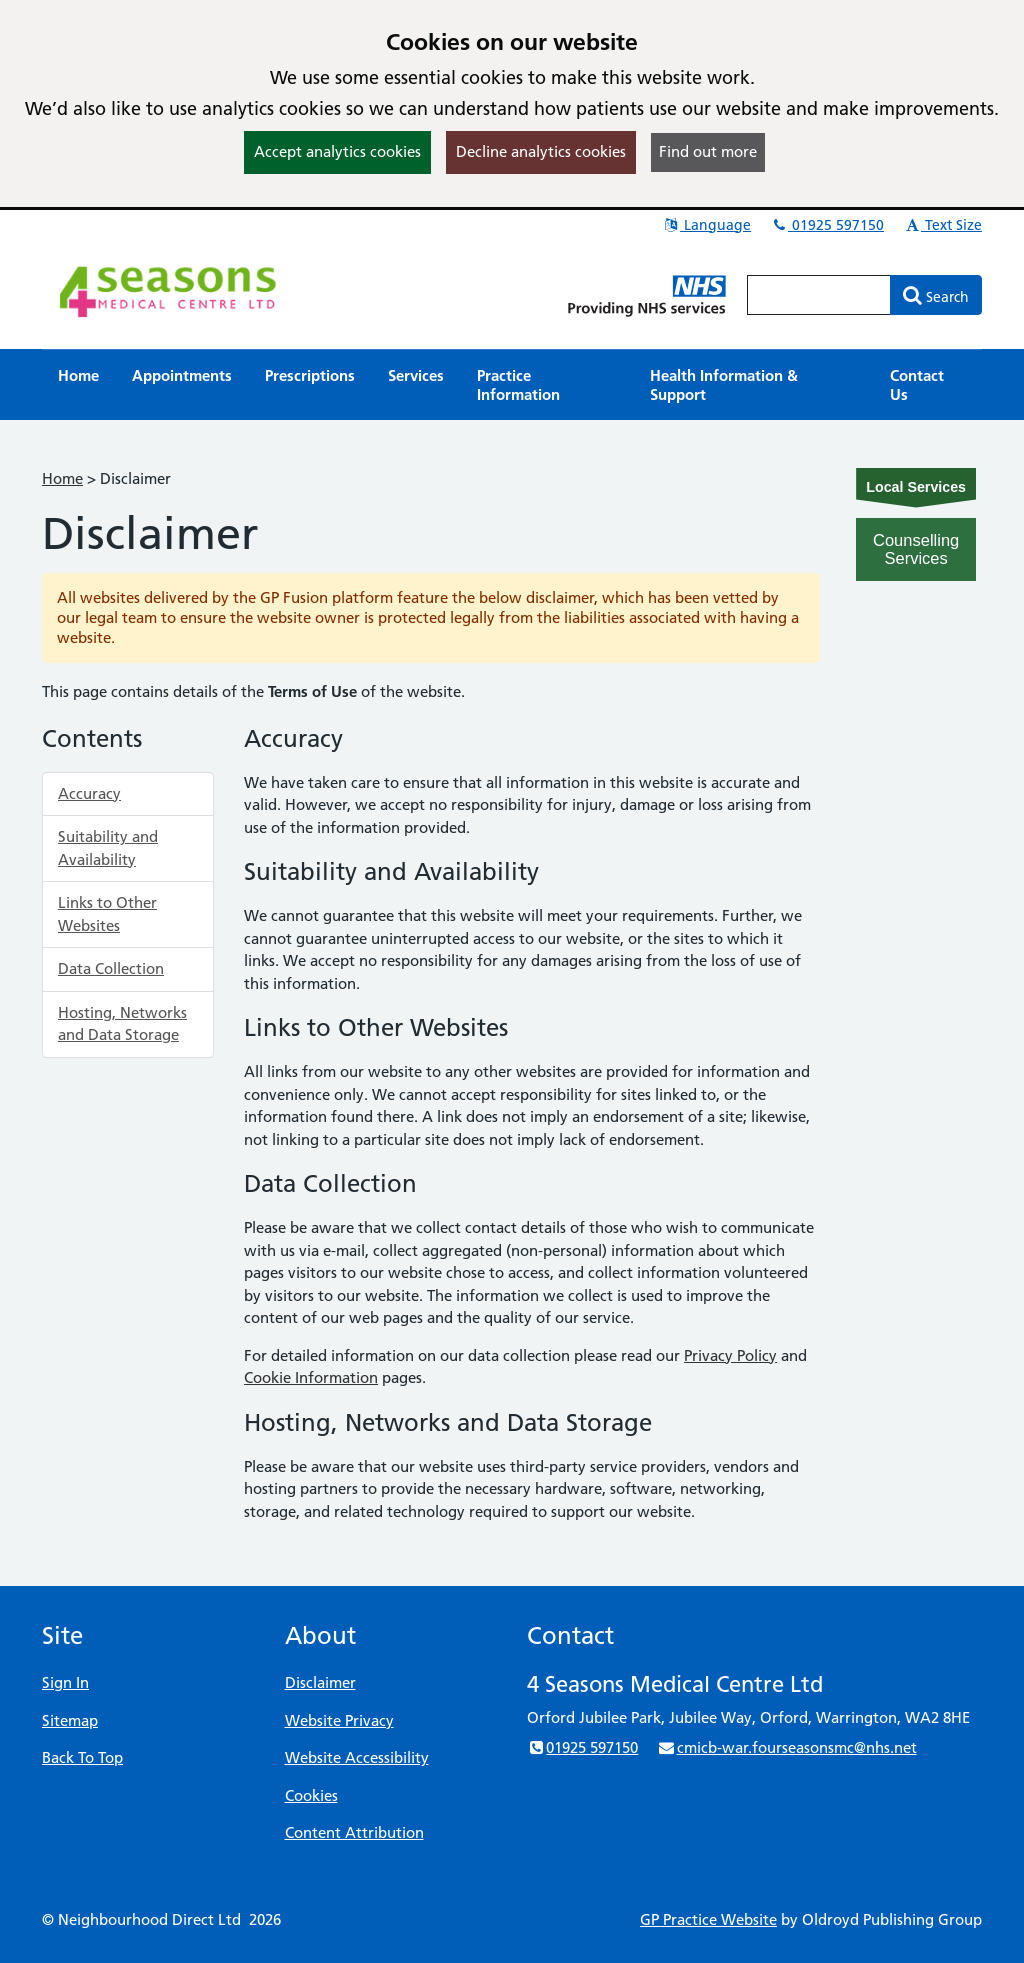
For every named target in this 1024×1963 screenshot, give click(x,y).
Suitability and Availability (108, 848)
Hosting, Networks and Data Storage (122, 1024)
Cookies (311, 1795)
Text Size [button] (942, 225)
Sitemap (70, 1720)
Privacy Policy (730, 1355)
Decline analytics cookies (541, 151)
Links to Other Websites (107, 914)
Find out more (708, 151)
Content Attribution (354, 1832)
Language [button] (706, 225)
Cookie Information (311, 1377)
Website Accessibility (357, 1757)
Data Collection (111, 968)
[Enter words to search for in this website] (819, 295)
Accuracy (89, 793)
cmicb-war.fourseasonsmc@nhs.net (786, 1747)
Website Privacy (339, 1720)
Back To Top (82, 1757)
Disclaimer (320, 1682)
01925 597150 (827, 225)
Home (62, 478)
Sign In (65, 1682)
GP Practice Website (708, 1919)
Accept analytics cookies (337, 151)
